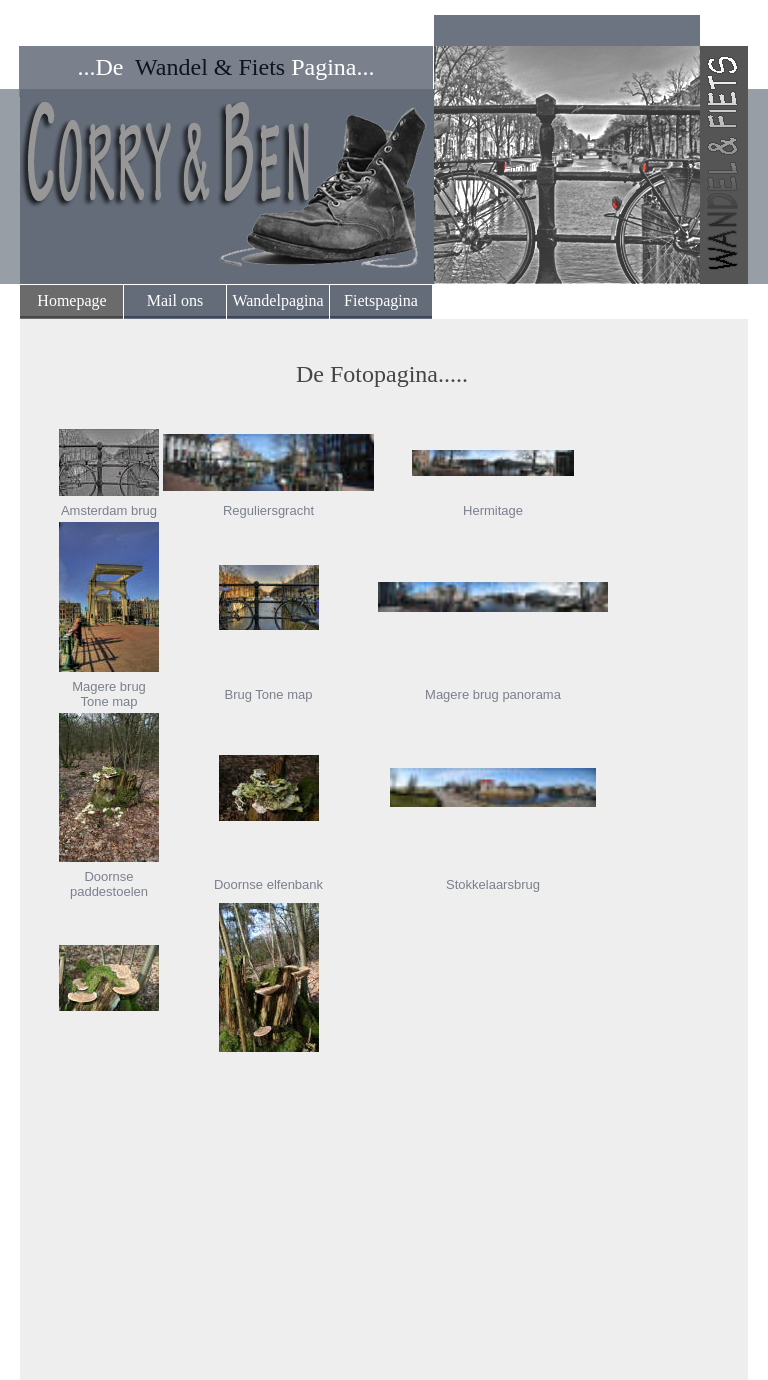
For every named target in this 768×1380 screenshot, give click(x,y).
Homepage (71, 300)
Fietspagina (381, 300)
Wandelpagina (277, 300)
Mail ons (175, 300)
